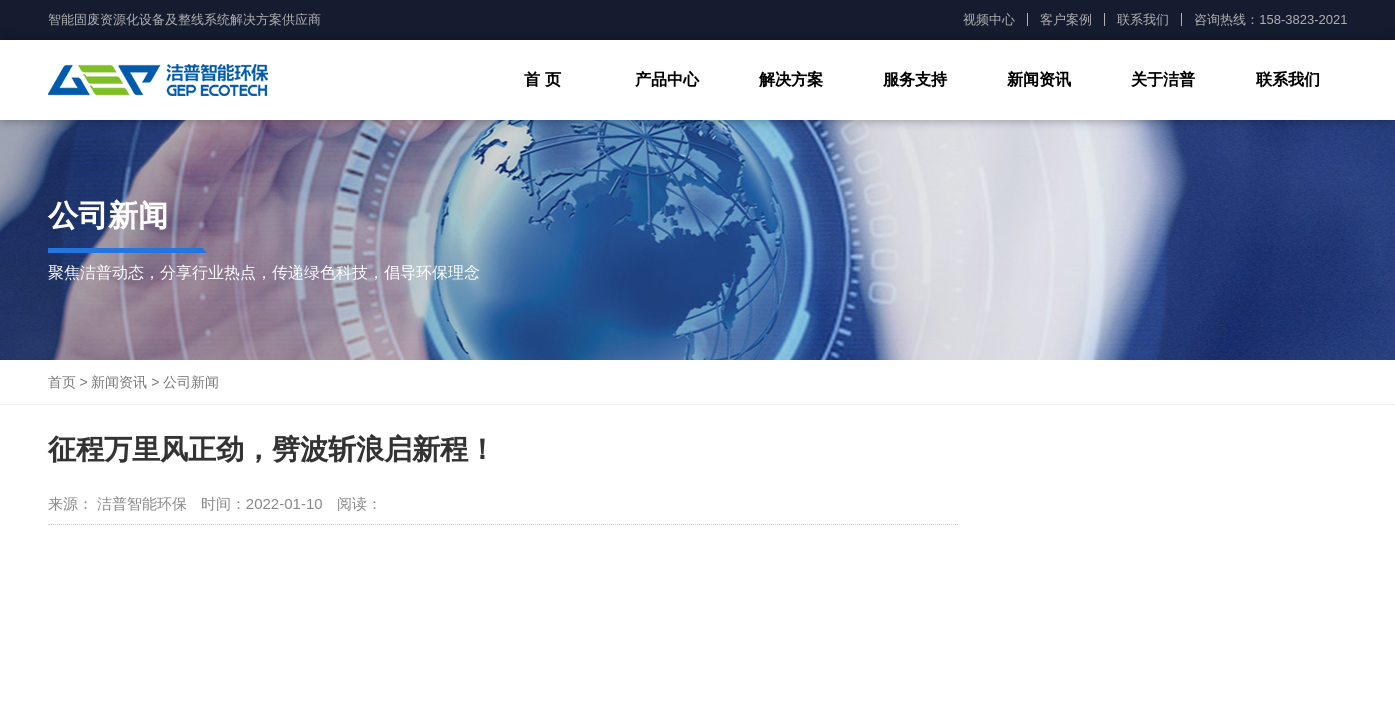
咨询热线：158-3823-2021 (1270, 19)
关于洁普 (1163, 79)
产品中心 (667, 79)
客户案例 (1066, 19)
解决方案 (791, 79)
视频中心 (989, 19)
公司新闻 (191, 382)
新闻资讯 (1039, 79)
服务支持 (915, 79)
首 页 (542, 79)
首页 (62, 382)
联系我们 (1143, 19)
